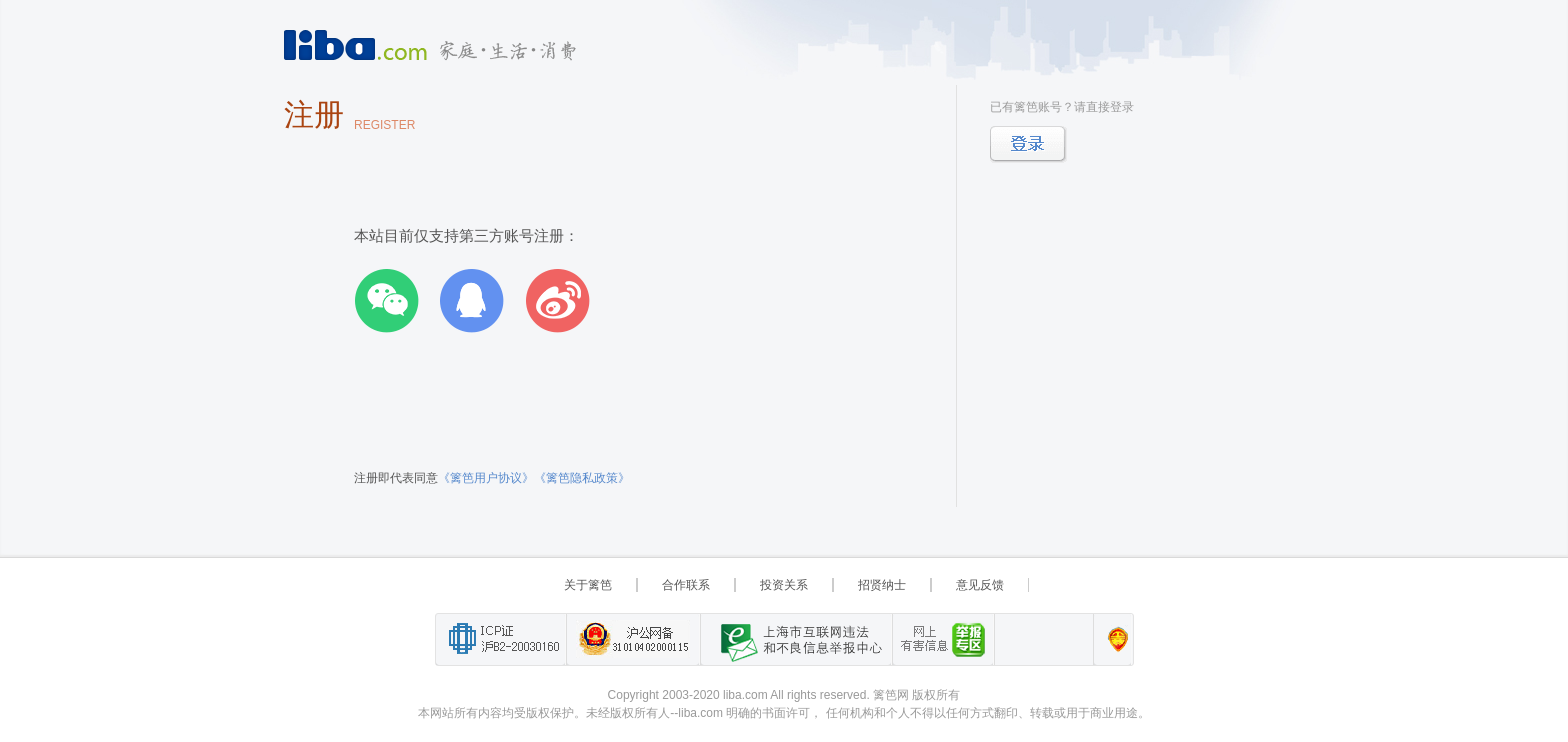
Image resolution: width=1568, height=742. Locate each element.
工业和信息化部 (500, 639)
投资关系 (784, 585)
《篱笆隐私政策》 (582, 478)
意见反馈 (980, 585)
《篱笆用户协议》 (486, 478)
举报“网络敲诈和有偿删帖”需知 (943, 639)
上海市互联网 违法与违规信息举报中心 (796, 639)
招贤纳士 (882, 585)
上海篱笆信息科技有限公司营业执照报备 (1112, 639)
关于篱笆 (588, 585)
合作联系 (686, 585)
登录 (1028, 144)
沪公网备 (633, 639)
